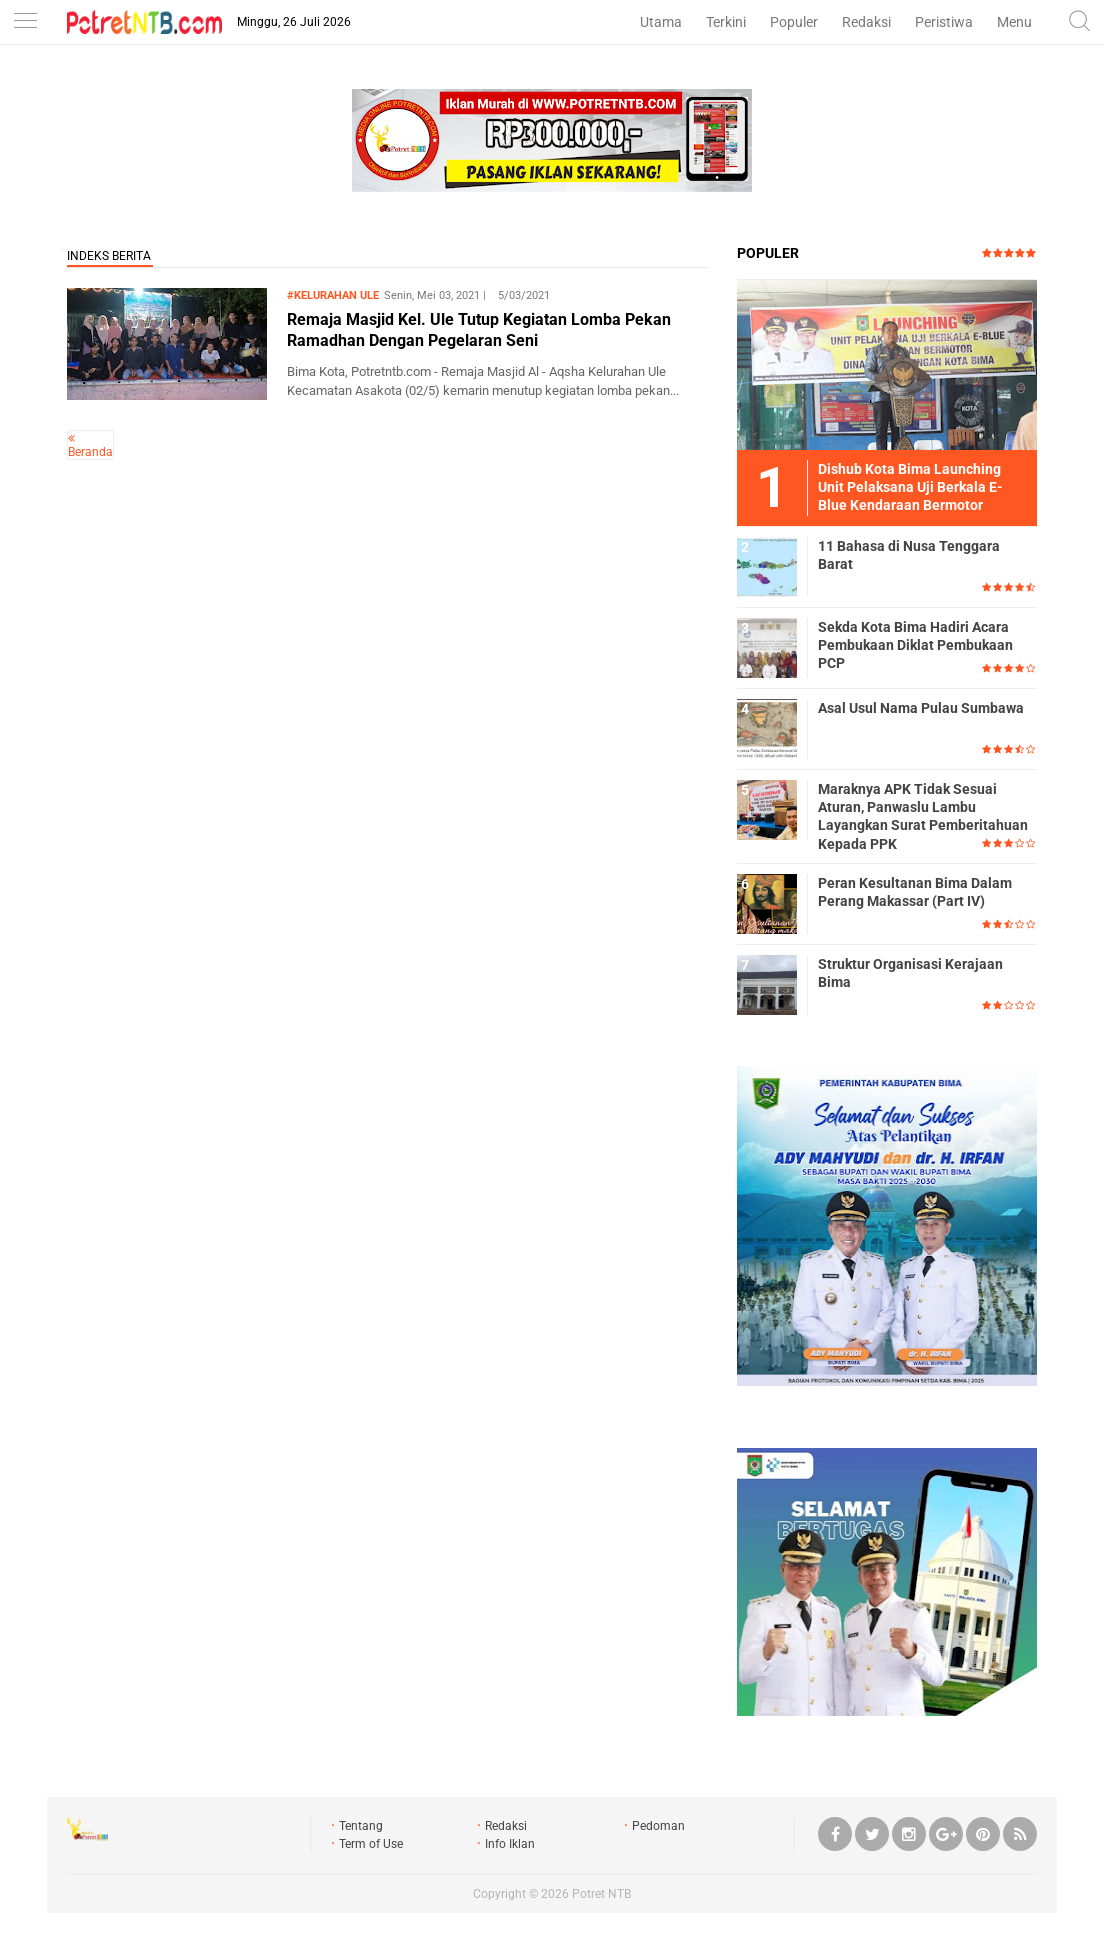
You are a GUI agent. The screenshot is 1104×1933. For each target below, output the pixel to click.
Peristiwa (944, 22)
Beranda (90, 452)
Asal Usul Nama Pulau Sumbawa (921, 708)
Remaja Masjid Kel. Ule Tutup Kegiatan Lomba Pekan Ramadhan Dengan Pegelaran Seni (479, 330)
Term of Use (371, 1844)
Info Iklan (510, 1844)
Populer (794, 22)
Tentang (361, 1826)
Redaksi (866, 22)
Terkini (726, 22)
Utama (661, 22)
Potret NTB (601, 1894)
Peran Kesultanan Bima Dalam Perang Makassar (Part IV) (915, 892)
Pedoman (658, 1826)
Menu (1014, 22)
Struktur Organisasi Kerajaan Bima (910, 973)
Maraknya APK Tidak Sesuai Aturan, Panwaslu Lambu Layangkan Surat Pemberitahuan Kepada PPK (923, 816)
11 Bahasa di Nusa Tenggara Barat (909, 555)
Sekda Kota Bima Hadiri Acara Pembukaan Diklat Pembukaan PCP (915, 645)
